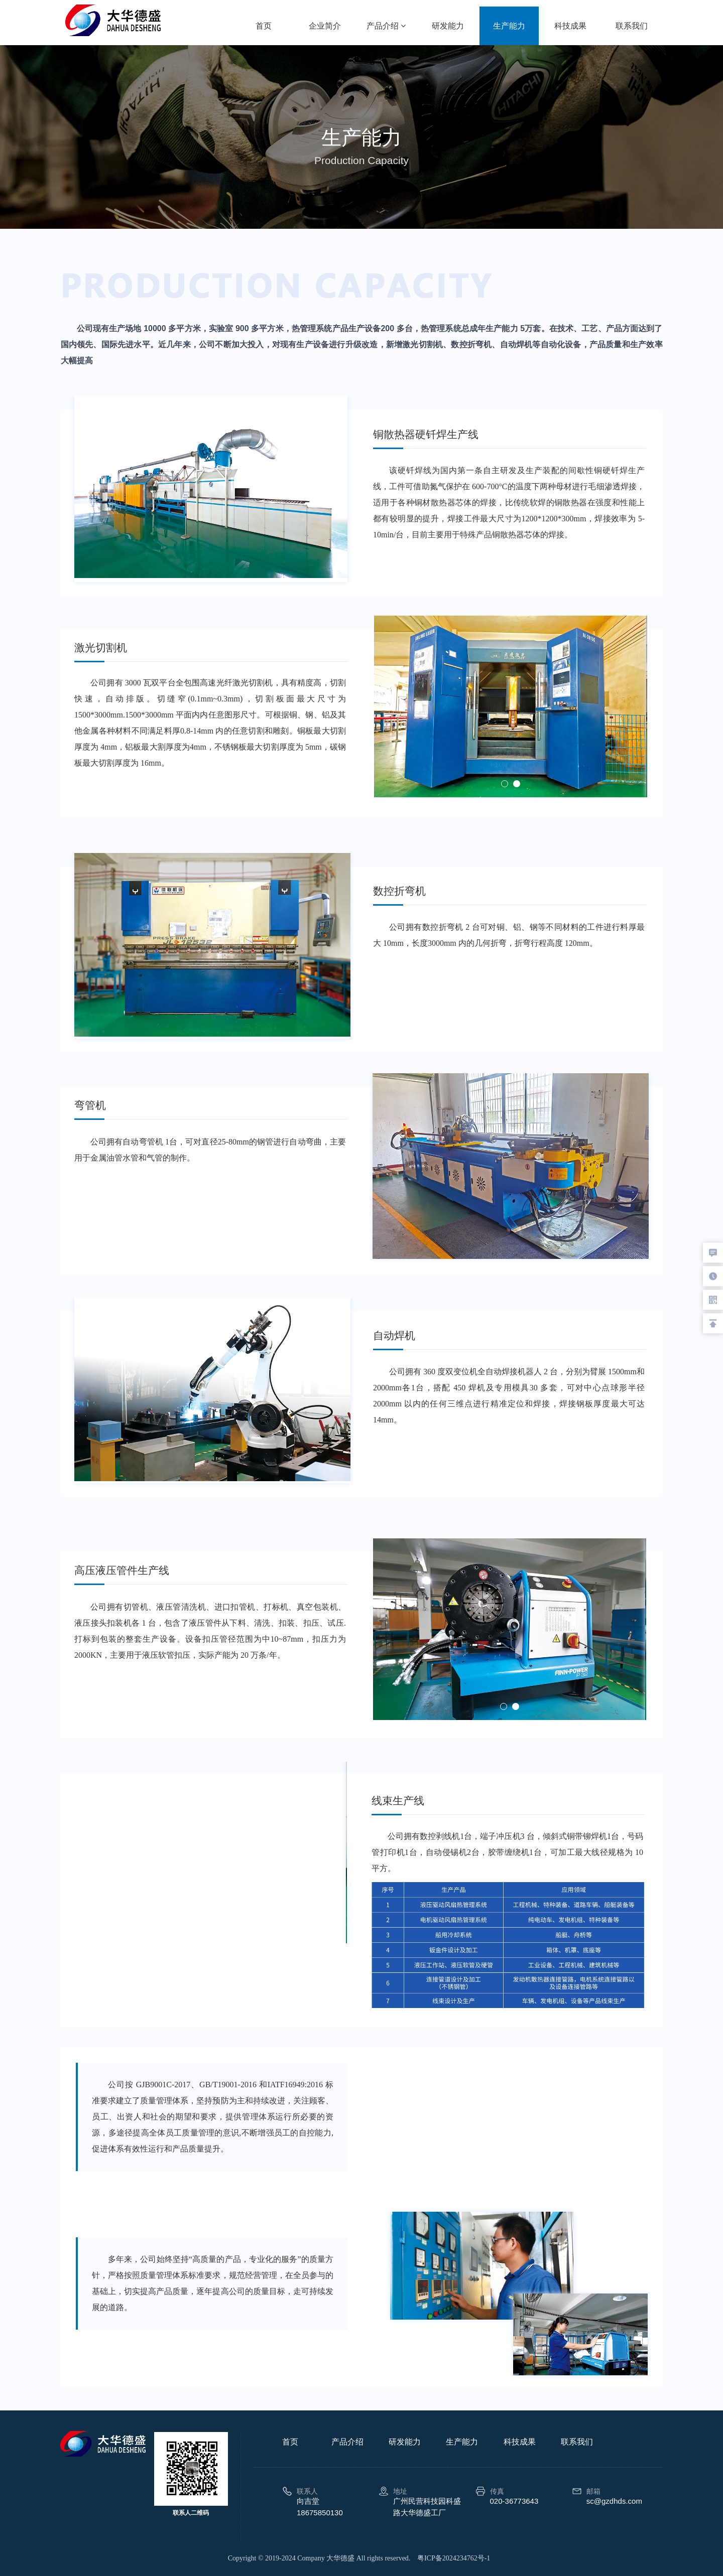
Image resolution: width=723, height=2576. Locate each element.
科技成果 (570, 26)
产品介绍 (386, 26)
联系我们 (632, 26)
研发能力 (448, 26)
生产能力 (509, 26)
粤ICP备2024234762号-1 (453, 2558)
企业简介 (325, 26)
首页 (264, 26)
